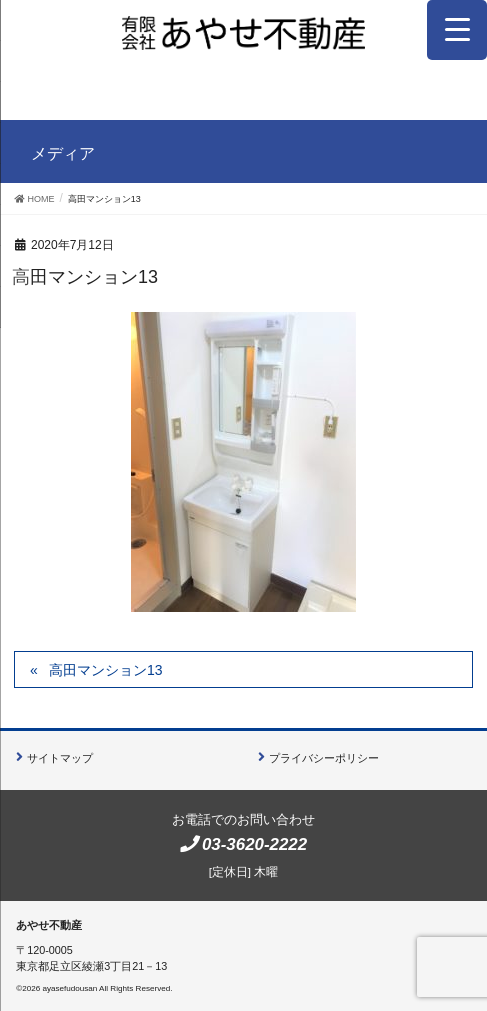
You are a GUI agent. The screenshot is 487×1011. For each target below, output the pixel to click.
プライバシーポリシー (324, 758)
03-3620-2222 (254, 844)
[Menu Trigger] (457, 30)
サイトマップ (60, 758)
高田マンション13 (106, 670)
